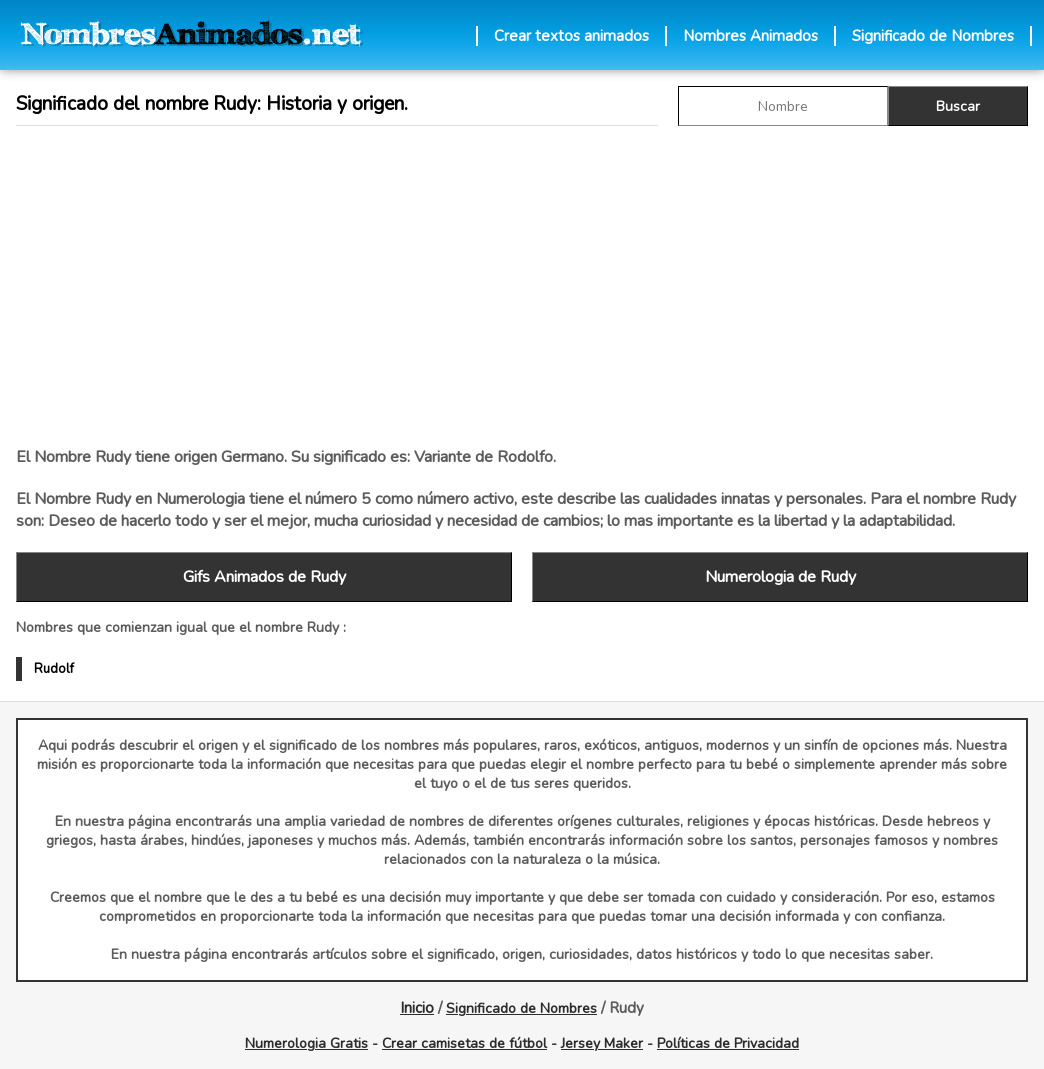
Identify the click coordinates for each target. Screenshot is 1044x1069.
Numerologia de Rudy (780, 577)
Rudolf (54, 669)
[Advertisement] (494, 286)
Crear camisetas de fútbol (464, 1043)
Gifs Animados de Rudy (264, 577)
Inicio (417, 1008)
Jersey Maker (602, 1043)
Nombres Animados (750, 36)
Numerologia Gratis (306, 1043)
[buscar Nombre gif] (783, 106)
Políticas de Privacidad (728, 1043)
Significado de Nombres (933, 36)
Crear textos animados (571, 36)
